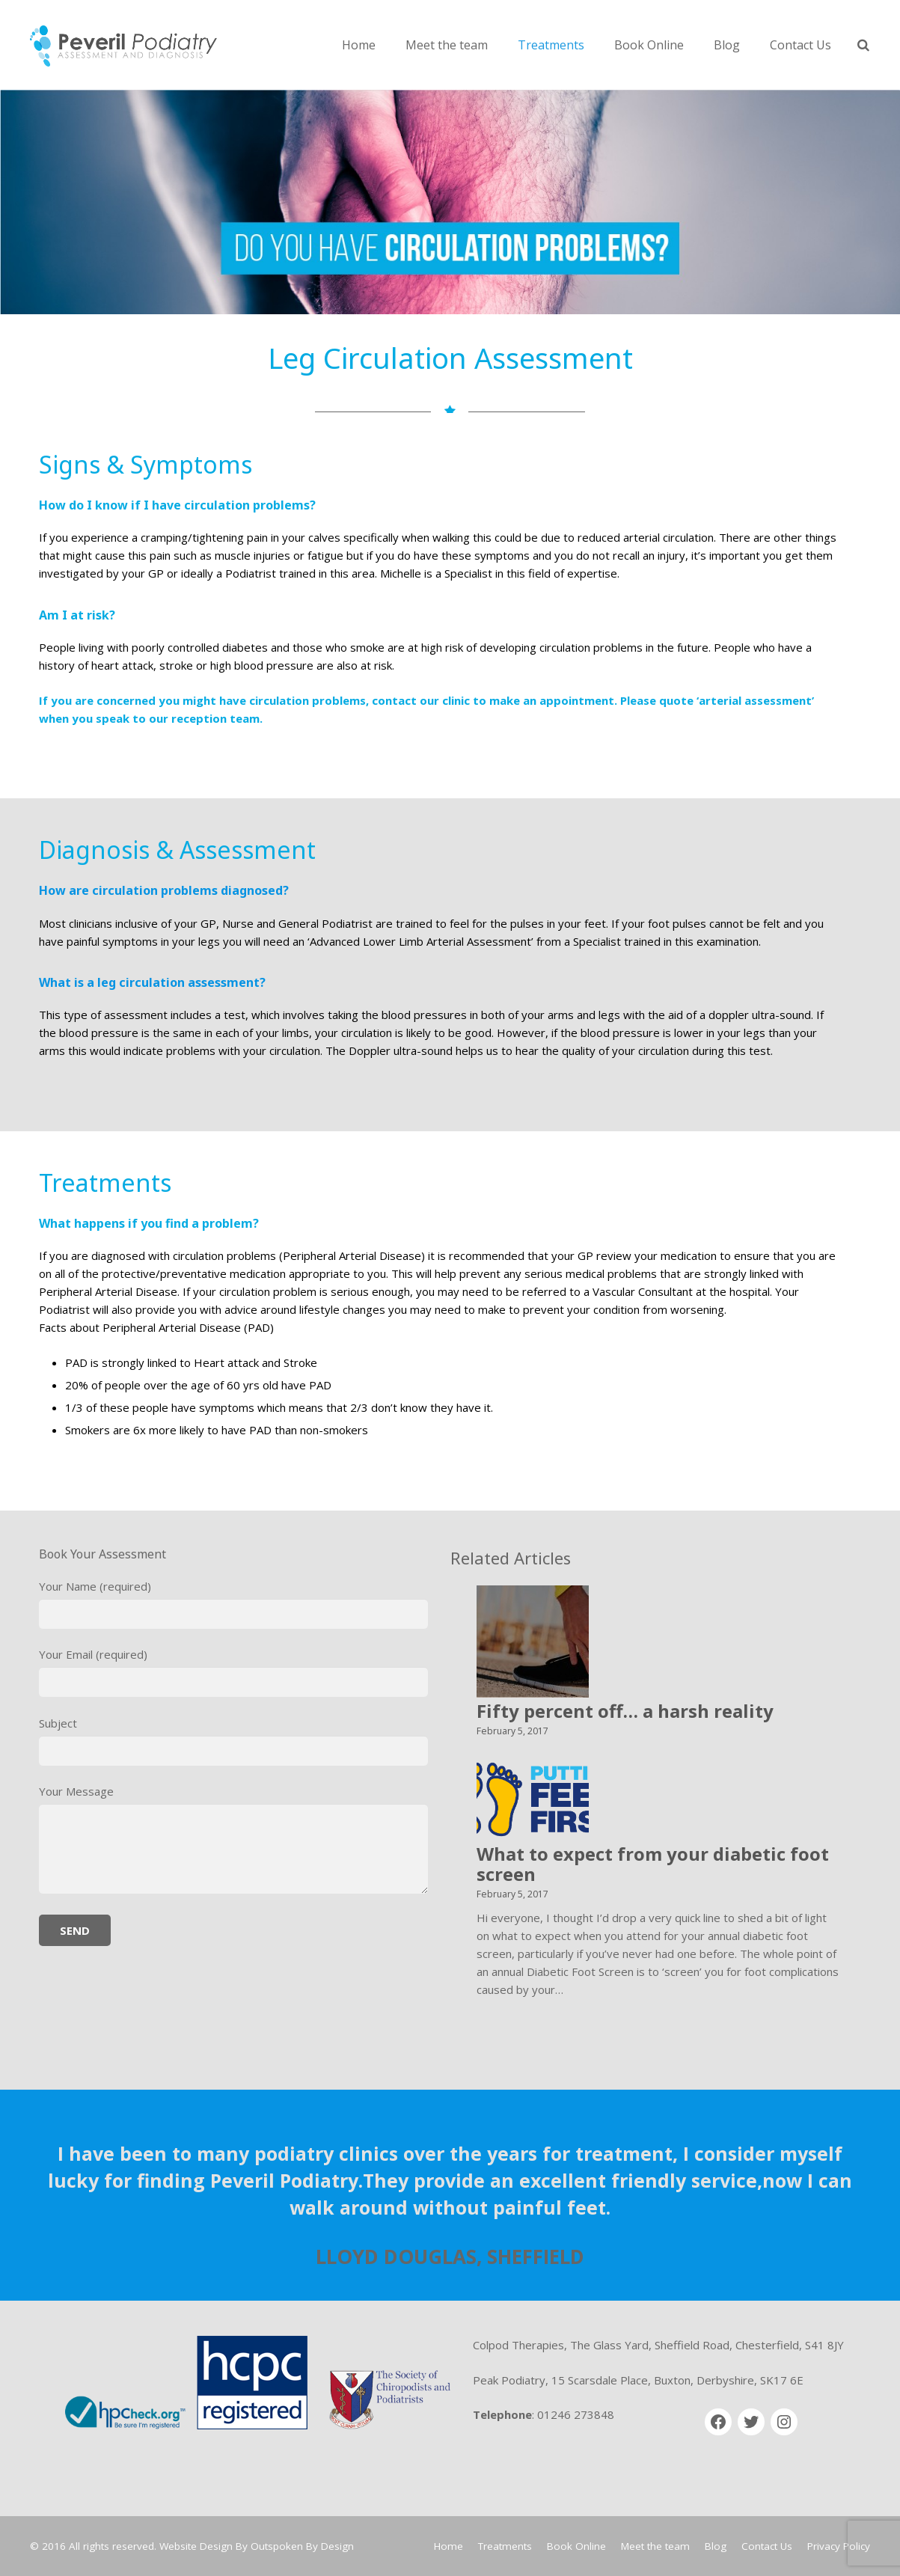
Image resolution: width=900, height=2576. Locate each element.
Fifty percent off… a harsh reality (625, 1710)
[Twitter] (751, 2421)
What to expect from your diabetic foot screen (653, 1863)
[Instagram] (784, 2421)
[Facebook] (718, 2421)
